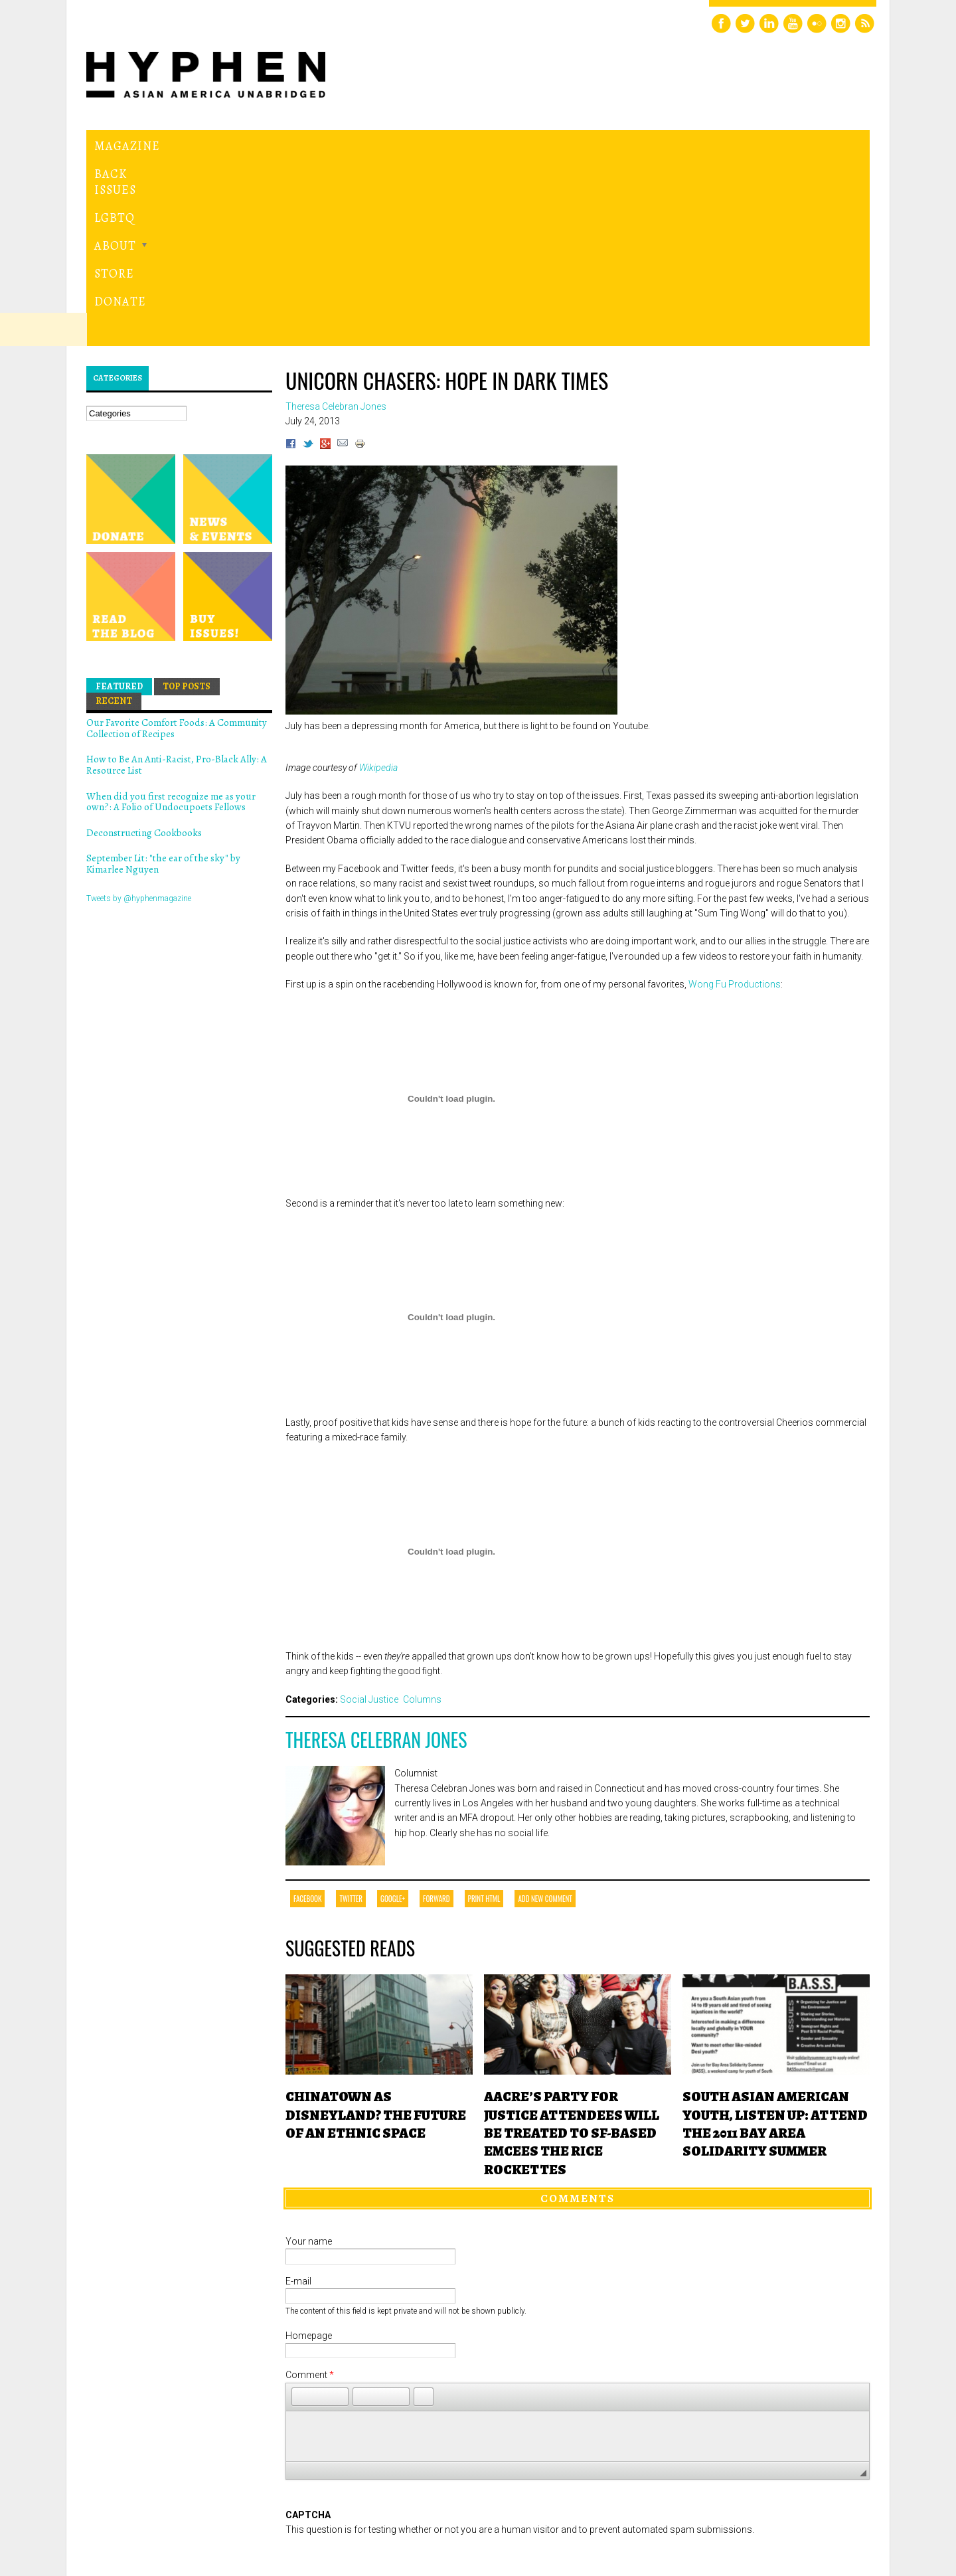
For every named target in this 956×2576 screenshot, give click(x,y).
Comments (577, 2015)
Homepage (308, 2152)
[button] (301, 2213)
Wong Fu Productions (734, 801)
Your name (308, 2058)
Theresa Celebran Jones (376, 1557)
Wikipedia (378, 584)
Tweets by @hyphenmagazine (138, 715)
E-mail (298, 2098)
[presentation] (386, 2380)
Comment (309, 2192)
